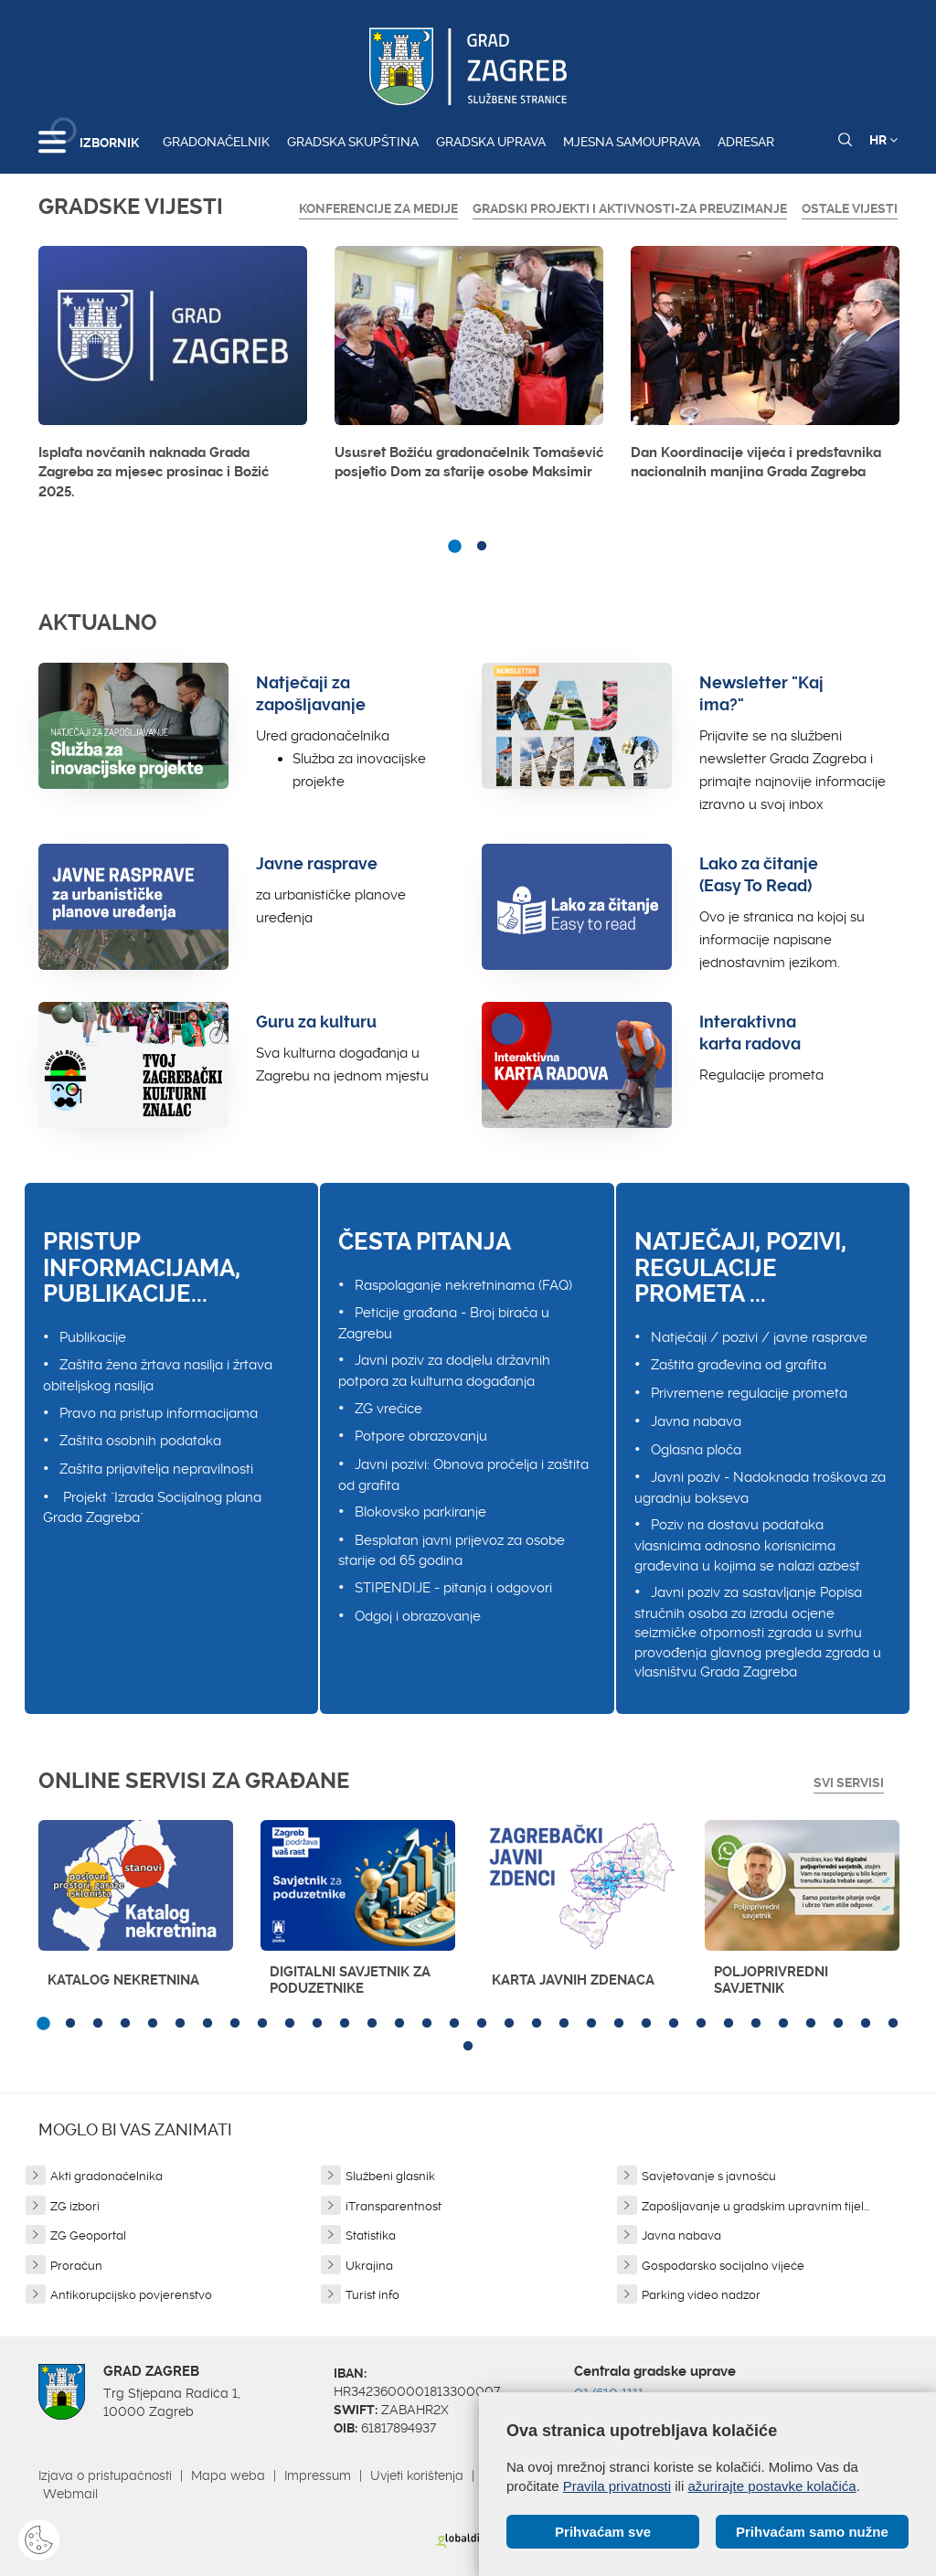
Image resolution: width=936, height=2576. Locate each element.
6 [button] (180, 2024)
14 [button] (399, 2024)
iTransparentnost (393, 2206)
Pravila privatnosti (617, 2486)
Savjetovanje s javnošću (709, 2176)
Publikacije (92, 1337)
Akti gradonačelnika (106, 2176)
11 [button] (317, 2024)
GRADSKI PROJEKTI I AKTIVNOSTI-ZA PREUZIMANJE (630, 208)
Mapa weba (228, 2475)
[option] (173, 378)
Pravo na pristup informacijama (158, 1413)
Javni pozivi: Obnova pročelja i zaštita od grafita (463, 1475)
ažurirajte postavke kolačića (771, 2486)
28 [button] (783, 2024)
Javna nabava (696, 1421)
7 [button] (207, 2024)
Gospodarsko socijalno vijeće (723, 2266)
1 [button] (454, 547)
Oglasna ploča (696, 1450)
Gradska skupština (353, 141)
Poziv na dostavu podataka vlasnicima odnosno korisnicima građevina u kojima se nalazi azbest (747, 1545)
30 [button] (838, 2024)
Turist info (372, 2295)
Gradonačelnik (216, 141)
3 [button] (98, 2024)
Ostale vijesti (850, 208)
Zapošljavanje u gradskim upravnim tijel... (755, 2206)
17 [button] (482, 2024)
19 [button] (536, 2024)
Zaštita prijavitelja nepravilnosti (156, 1469)
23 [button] (646, 2024)
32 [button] (893, 2024)
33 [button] (468, 2047)
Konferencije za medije (378, 208)
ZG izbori (75, 2206)
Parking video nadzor (701, 2295)
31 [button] (865, 2024)
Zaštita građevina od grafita (738, 1365)
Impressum (317, 2475)
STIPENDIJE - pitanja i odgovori (453, 1588)
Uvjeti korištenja (416, 2475)
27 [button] (756, 2024)
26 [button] (728, 2024)
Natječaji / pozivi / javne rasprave (759, 1337)
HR (883, 140)
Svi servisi (849, 1782)
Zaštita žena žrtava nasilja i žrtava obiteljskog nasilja (157, 1375)
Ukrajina (369, 2266)
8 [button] (235, 2024)
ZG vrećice (388, 1408)
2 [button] (482, 547)
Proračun (76, 2266)
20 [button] (564, 2024)
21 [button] (591, 2024)
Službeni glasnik (390, 2176)
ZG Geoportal (88, 2235)
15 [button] (427, 2024)
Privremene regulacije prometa (749, 1393)
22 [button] (619, 2024)
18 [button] (509, 2024)
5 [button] (153, 2024)
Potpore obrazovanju (421, 1436)
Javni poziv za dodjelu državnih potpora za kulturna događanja (444, 1370)
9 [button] (262, 2024)
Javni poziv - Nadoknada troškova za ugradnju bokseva (760, 1487)
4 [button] (125, 2024)
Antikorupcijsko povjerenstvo (131, 2295)
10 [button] (290, 2024)
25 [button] (701, 2024)
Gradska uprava (491, 141)
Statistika (371, 2235)
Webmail (70, 2493)
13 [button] (372, 2024)
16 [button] (454, 2024)
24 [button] (674, 2024)
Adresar (746, 141)
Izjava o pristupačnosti (105, 2475)
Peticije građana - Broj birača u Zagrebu (443, 1323)
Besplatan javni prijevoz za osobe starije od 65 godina (451, 1551)
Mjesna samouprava (631, 141)
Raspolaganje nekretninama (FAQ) (463, 1285)
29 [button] (811, 2024)
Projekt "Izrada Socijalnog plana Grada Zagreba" (152, 1508)
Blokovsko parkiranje (420, 1512)
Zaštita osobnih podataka (140, 1440)
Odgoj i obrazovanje (418, 1616)
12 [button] (344, 2024)
